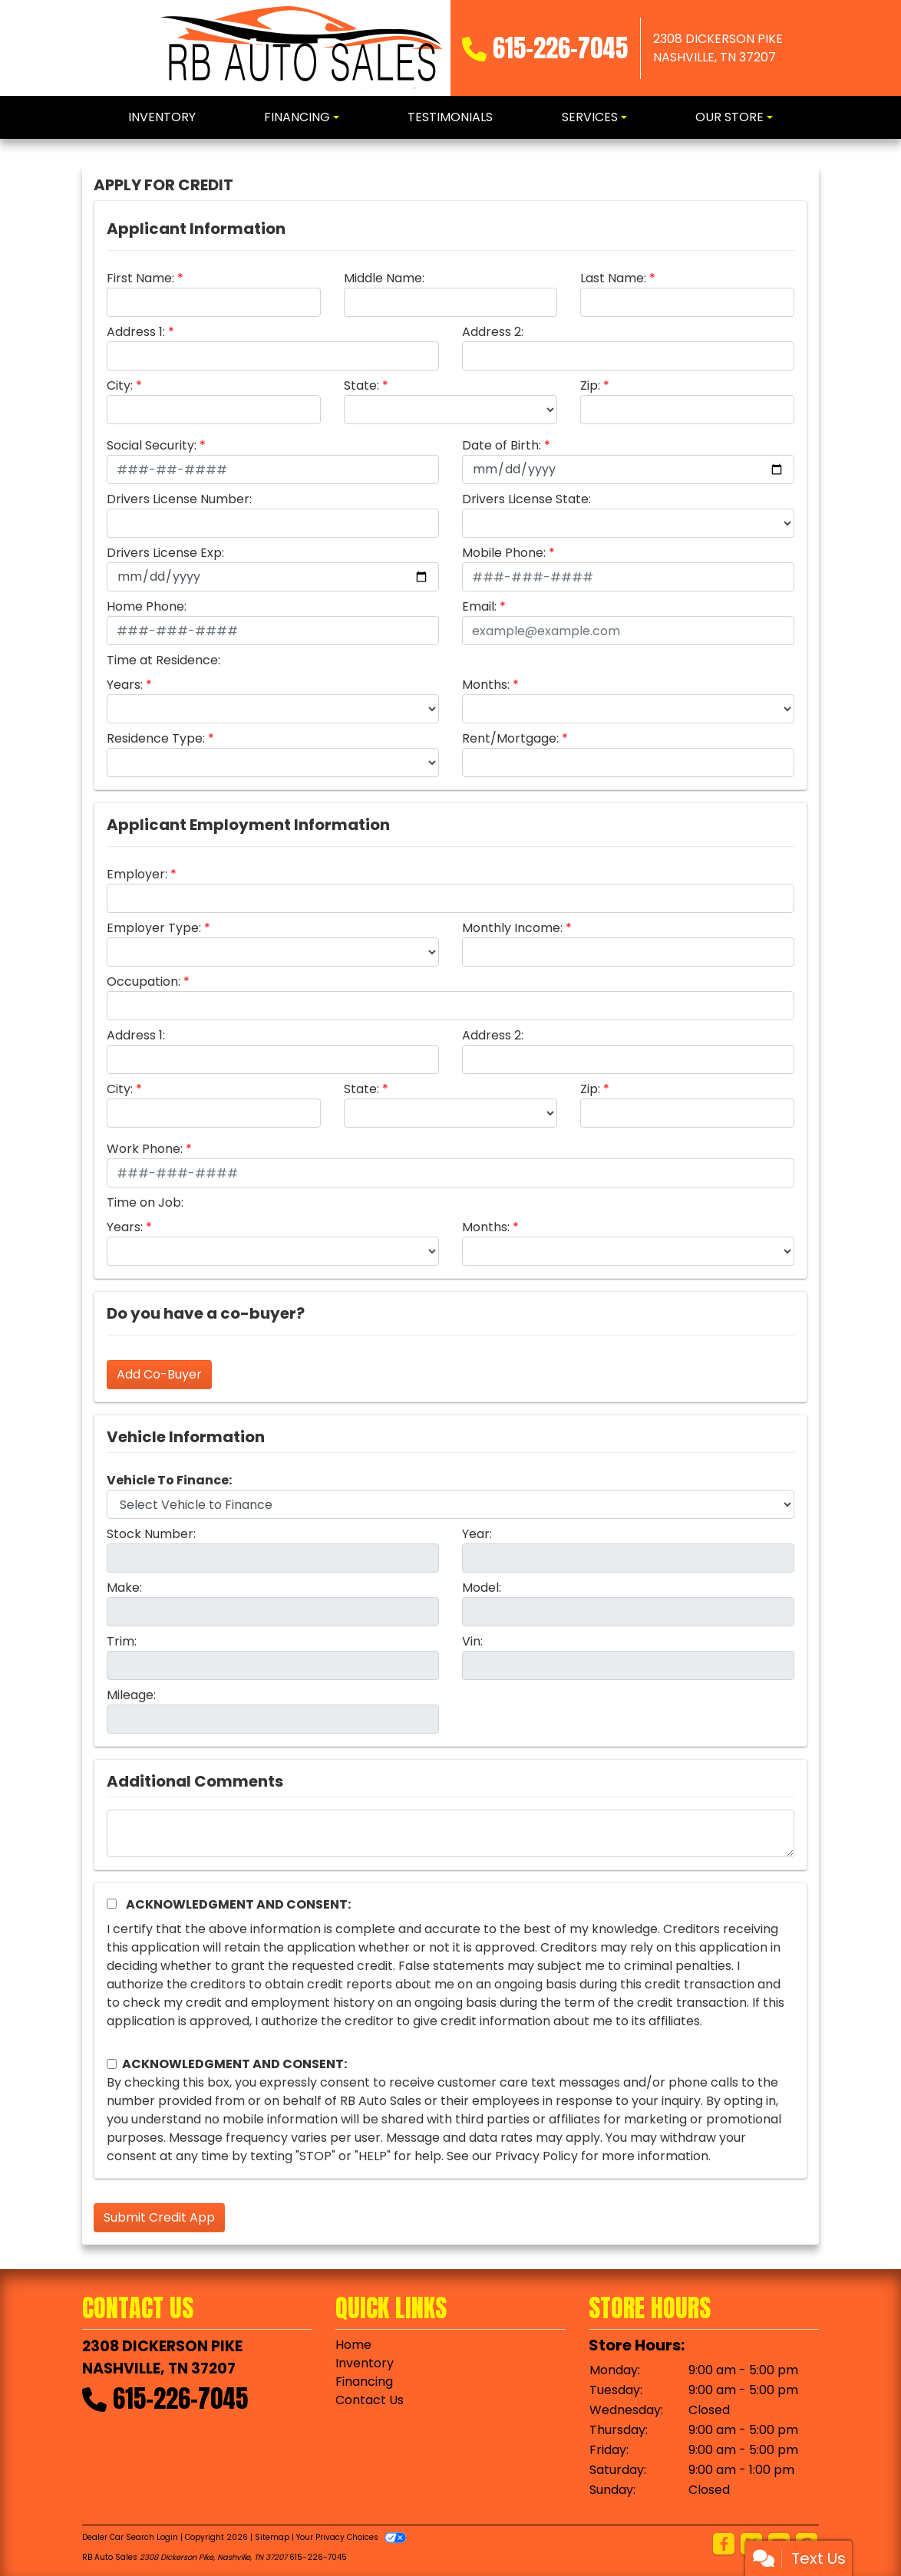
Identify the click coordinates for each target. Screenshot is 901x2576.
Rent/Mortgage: (510, 738)
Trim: (122, 1641)
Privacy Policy (536, 2156)
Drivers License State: (526, 499)
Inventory (364, 2363)
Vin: (472, 1641)
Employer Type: (154, 928)
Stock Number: (151, 1534)
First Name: (140, 278)
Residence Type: (156, 738)
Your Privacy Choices (351, 2537)
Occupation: (143, 981)
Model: (481, 1587)
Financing (364, 2381)
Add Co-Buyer (159, 1374)
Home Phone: (146, 606)
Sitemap (272, 2537)
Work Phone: (145, 1149)
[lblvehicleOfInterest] (450, 1504)
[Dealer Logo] (302, 48)
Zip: (590, 385)
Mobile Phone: (504, 553)
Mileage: (131, 1695)
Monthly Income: (512, 928)
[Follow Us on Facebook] (723, 2544)
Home (353, 2345)
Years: (125, 684)
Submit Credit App (159, 2217)
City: (120, 385)
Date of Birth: (501, 445)
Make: (124, 1587)
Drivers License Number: (179, 499)
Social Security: (151, 445)
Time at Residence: (163, 660)
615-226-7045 (560, 48)
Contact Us (369, 2400)
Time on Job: (145, 1202)
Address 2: (492, 332)
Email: (479, 606)
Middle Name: (384, 278)
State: (361, 385)
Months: (486, 684)
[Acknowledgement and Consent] (112, 1904)
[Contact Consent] (112, 2064)
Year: (477, 1534)
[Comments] (450, 1833)
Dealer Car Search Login (130, 2537)
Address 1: (136, 332)
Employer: (137, 874)
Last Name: (613, 278)
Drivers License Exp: (165, 553)
